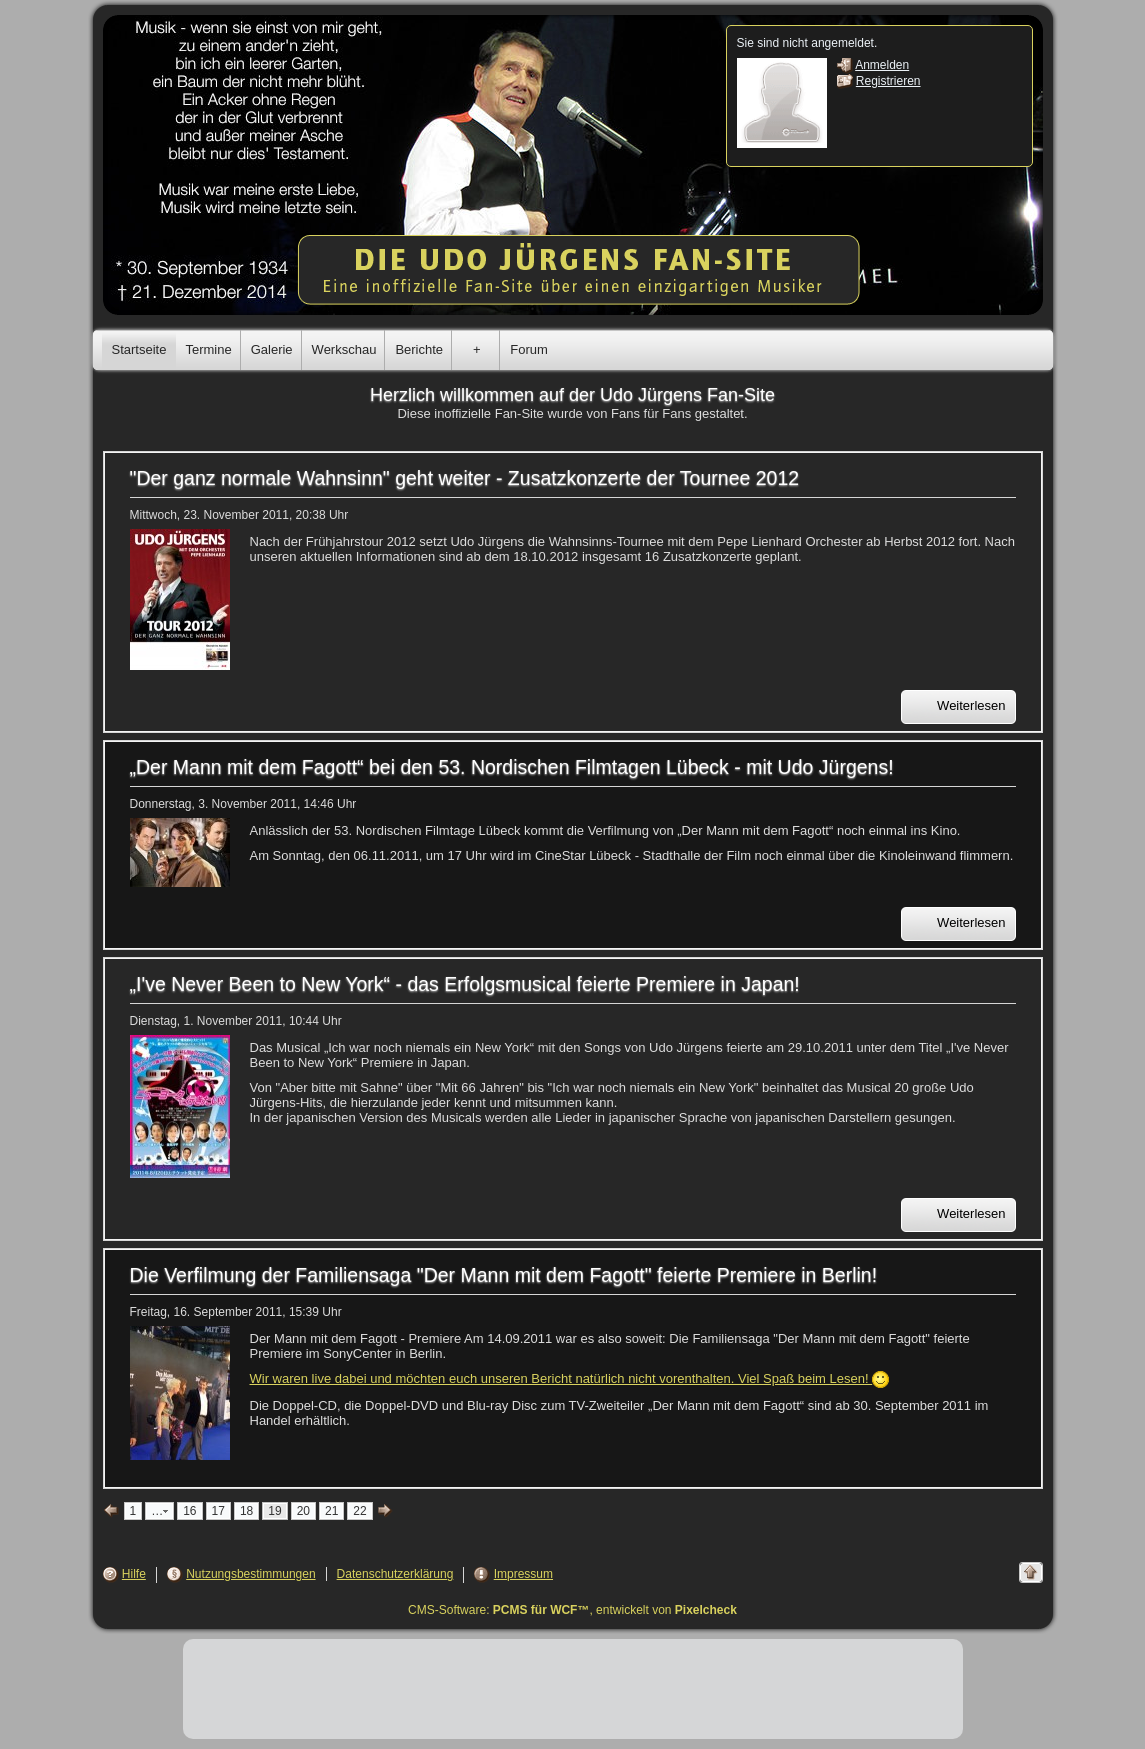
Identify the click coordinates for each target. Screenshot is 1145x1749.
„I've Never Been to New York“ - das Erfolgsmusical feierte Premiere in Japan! (465, 984)
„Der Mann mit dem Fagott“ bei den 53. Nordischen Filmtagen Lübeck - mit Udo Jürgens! (512, 767)
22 (359, 1511)
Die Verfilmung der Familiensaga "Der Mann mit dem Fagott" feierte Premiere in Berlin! (504, 1275)
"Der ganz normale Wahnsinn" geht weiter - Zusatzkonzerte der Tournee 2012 (465, 478)
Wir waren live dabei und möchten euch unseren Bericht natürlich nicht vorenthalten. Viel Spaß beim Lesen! (570, 1378)
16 (189, 1511)
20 (303, 1511)
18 (246, 1511)
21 (331, 1511)
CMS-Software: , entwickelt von (572, 1610)
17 (218, 1511)
